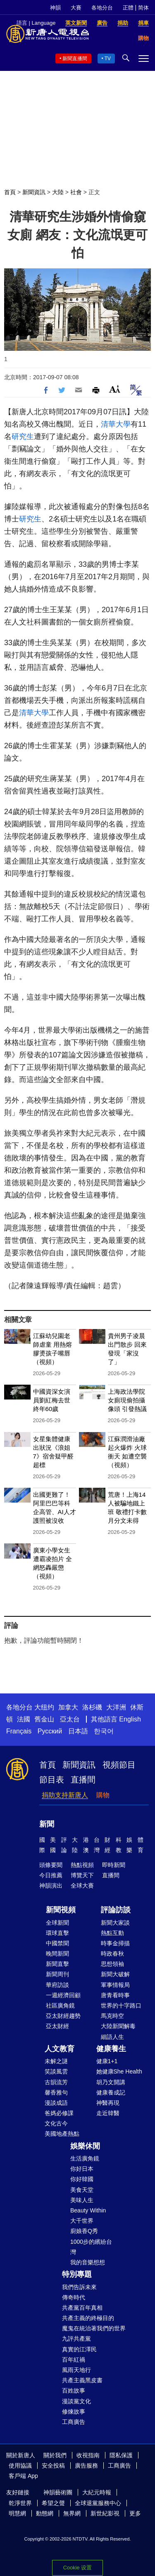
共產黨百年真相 (82, 2307)
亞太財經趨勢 (63, 2015)
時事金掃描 (115, 1943)
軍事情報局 (115, 1985)
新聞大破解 (115, 1974)
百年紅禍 (73, 2359)
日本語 (78, 1731)
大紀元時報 (96, 2492)
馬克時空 (112, 2015)
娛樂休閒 (85, 2146)
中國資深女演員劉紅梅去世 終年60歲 (51, 1400)
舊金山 (44, 1719)
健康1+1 (107, 2061)
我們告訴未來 (79, 2287)
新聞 (46, 1824)
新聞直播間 (74, 58)
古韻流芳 (56, 2082)
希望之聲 (53, 2503)
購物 (103, 1795)
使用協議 (20, 2465)
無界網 (72, 2513)
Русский (50, 1731)
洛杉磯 (92, 1707)
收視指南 (88, 2455)
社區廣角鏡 (60, 2005)
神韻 (55, 8)
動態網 (44, 2513)
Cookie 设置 (77, 2567)
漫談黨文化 (76, 2401)
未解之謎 (56, 2061)
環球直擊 (57, 1933)
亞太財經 (57, 2026)
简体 (143, 8)
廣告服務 (86, 2465)
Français (18, 1731)
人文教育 (59, 2049)
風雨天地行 (76, 2370)
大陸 (58, 192)
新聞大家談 (115, 1922)
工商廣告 (73, 2422)
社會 (76, 192)
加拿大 (68, 1707)
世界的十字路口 (121, 2005)
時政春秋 (112, 1953)
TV (108, 58)
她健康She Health (119, 2071)
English (130, 1719)
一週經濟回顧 (63, 1995)
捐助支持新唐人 (65, 1795)
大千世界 (81, 2220)
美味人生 (81, 2200)
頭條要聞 (50, 1865)
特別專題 (77, 2274)
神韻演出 (50, 1885)
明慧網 (17, 2513)
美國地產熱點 (62, 2133)
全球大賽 (82, 1885)
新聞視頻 (61, 1910)
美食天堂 (81, 2189)
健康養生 (111, 2049)
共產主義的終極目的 (88, 2318)
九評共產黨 (76, 2338)
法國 (23, 1719)
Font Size (115, 389)
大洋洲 (116, 1707)
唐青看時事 (115, 1995)
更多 (135, 2513)
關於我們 (55, 2455)
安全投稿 (53, 2465)
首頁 (10, 192)
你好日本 (81, 2168)
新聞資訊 (33, 192)
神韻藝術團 (57, 2492)
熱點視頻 (82, 1865)
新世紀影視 (105, 2513)
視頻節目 (119, 1764)
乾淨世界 (20, 2503)
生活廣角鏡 (84, 2158)
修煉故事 (73, 2411)
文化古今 (56, 2123)
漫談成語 (56, 2102)
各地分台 (102, 8)
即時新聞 (113, 1865)
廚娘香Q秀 (84, 2231)
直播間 (83, 1779)
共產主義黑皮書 (82, 2380)
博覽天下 (82, 1875)
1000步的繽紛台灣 (91, 2246)
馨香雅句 (56, 2092)
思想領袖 (112, 1964)
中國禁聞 (57, 1943)
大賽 (76, 8)
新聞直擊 (57, 1964)
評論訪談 (116, 1910)
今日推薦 (50, 1875)
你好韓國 (81, 2179)
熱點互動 (112, 1933)
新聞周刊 (57, 1974)
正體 (128, 8)
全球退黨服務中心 (98, 2503)
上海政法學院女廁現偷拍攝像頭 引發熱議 (127, 1400)
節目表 (51, 1779)
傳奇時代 (73, 2297)
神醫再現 (107, 2102)
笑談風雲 (56, 2071)
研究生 (23, 436)
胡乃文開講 (110, 2082)
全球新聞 (57, 1922)
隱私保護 (121, 2455)
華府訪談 (57, 1985)
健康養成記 (110, 2092)
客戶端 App (23, 2476)
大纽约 (44, 1707)
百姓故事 (73, 2390)
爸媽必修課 (59, 2113)
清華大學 (116, 424)
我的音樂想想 (87, 2262)
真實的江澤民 (79, 2349)
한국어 (104, 1731)
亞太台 (70, 1719)
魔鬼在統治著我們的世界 (94, 2328)
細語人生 (112, 2037)
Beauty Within (88, 2210)
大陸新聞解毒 (118, 2026)
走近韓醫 (107, 2113)
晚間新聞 (57, 1953)
